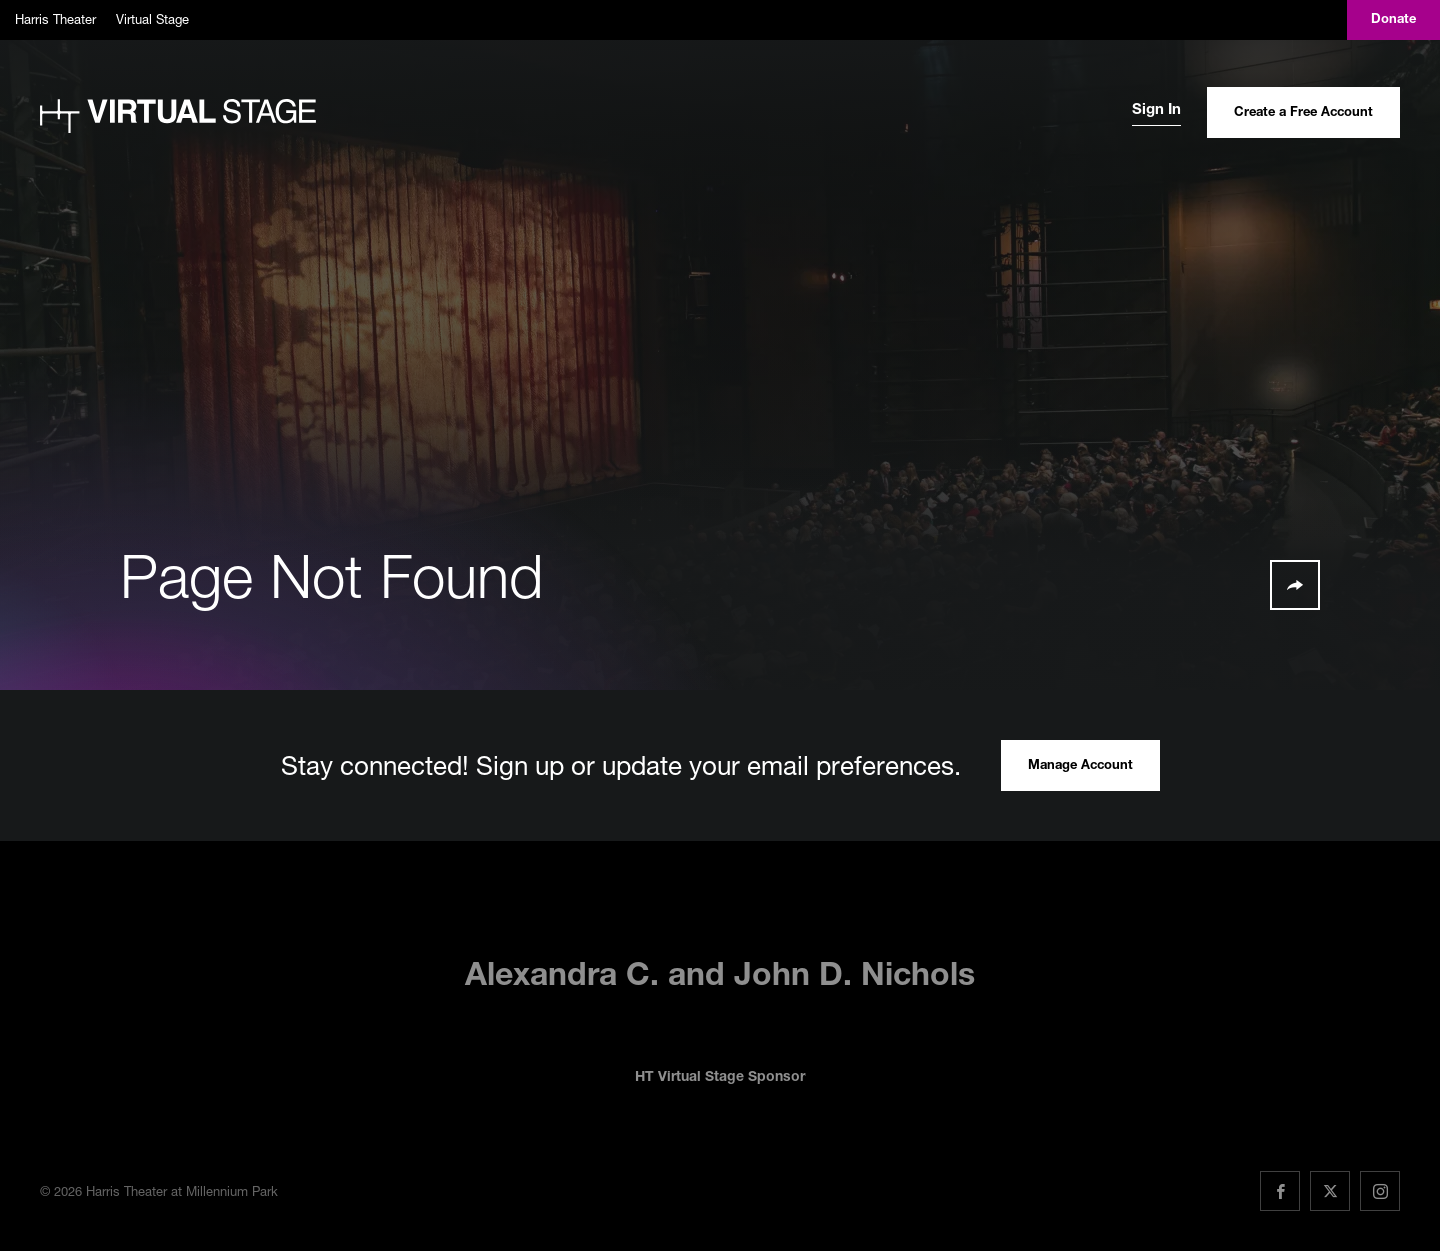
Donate (1393, 20)
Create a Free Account (1303, 113)
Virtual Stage (152, 19)
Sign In (1156, 110)
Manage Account (1080, 766)
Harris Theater (55, 19)
